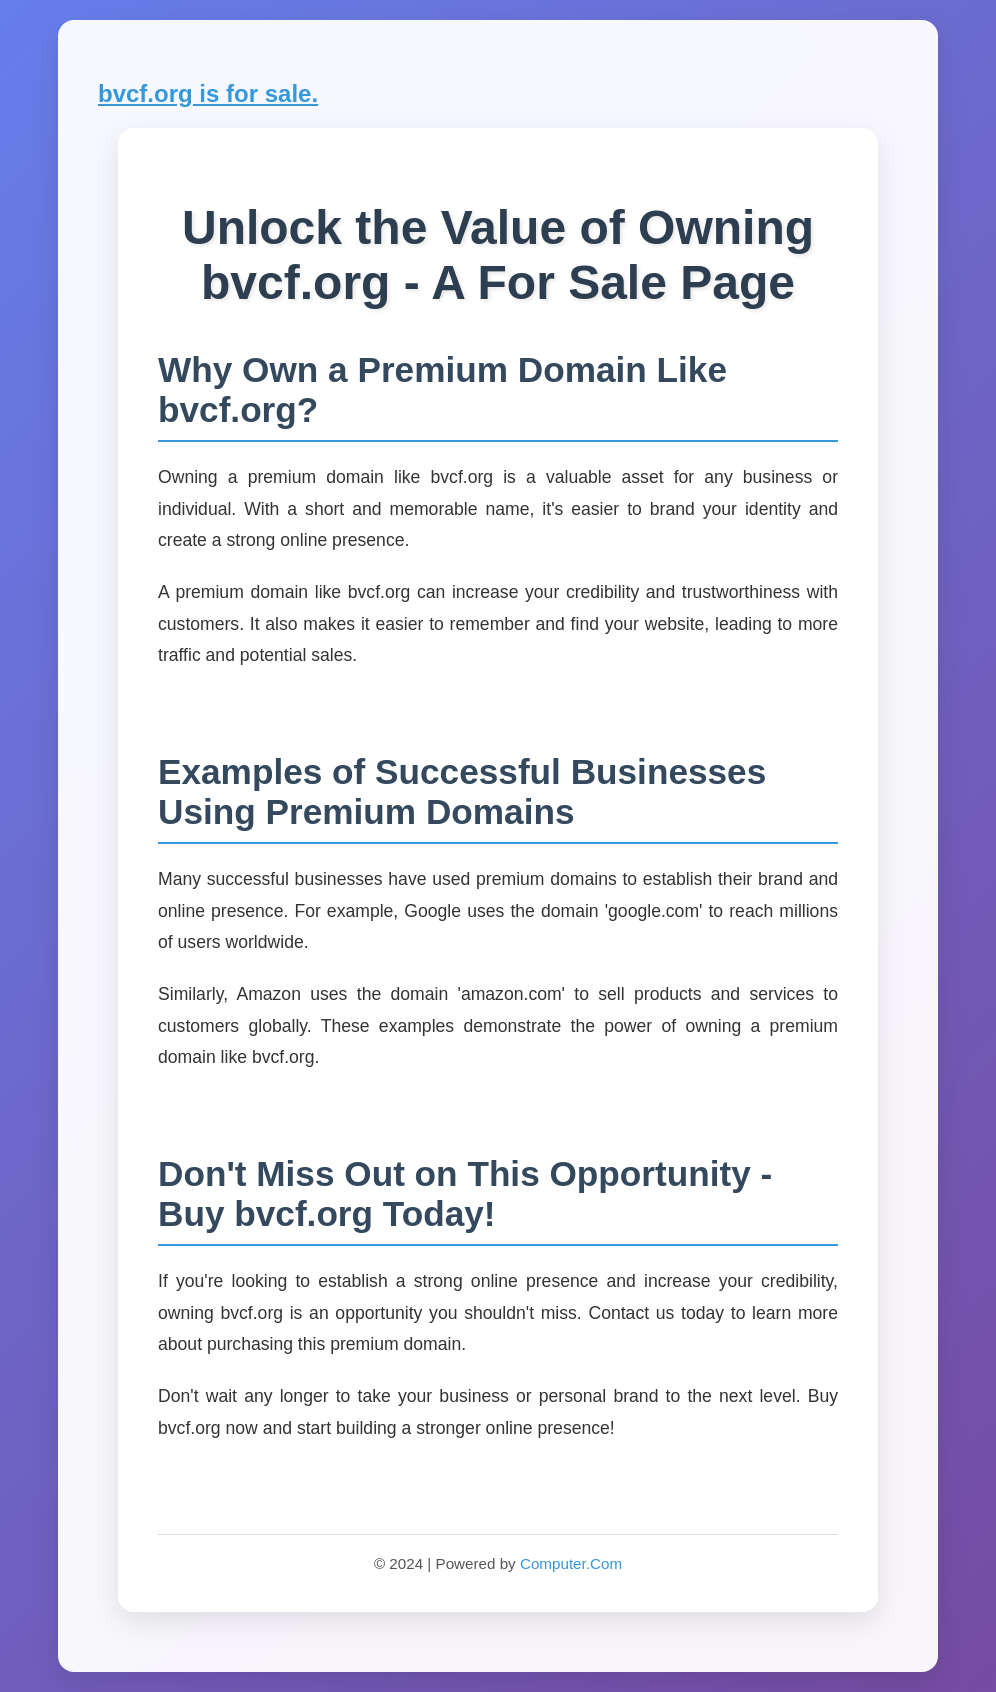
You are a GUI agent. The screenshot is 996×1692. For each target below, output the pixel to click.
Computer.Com (571, 1563)
